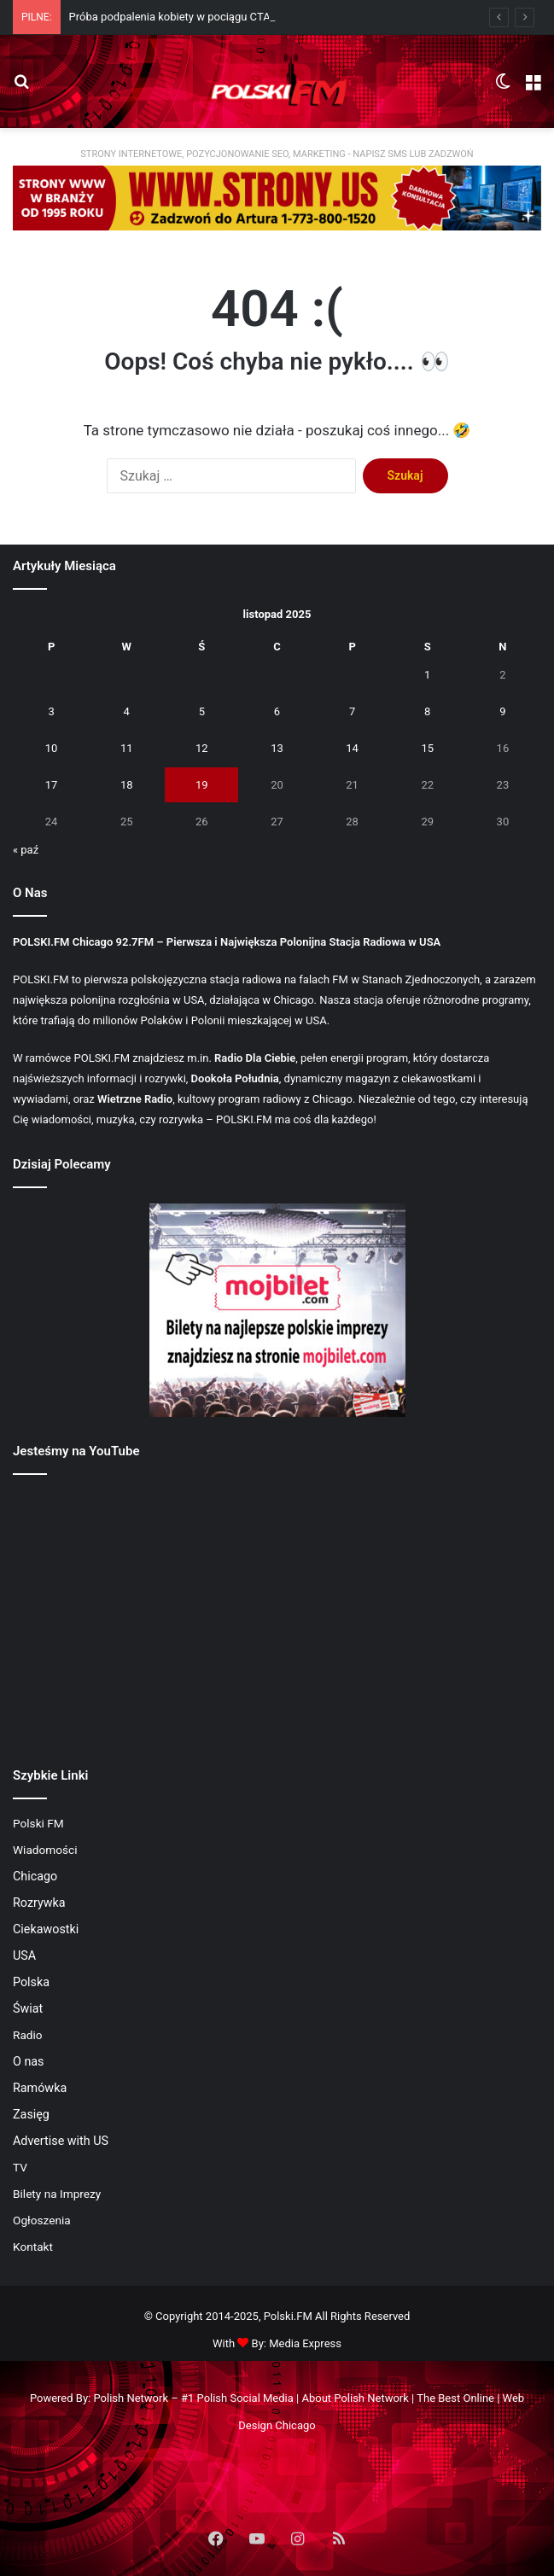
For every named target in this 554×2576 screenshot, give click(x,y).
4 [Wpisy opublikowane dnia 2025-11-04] (127, 711)
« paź (25, 849)
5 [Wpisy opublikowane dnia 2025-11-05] (202, 711)
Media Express (305, 2343)
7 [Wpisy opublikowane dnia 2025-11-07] (352, 711)
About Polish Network (354, 2398)
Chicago (35, 1876)
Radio (28, 2035)
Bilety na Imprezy (57, 2193)
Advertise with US (60, 2141)
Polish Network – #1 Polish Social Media (193, 2398)
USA (24, 1955)
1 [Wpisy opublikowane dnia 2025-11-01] (427, 674)
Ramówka (40, 2088)
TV (20, 2167)
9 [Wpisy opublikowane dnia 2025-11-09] (502, 711)
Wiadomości (45, 1849)
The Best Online (455, 2398)
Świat (28, 2008)
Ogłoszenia (42, 2220)
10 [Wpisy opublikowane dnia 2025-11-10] (51, 748)
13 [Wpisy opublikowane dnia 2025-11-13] (277, 748)
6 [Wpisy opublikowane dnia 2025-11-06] (277, 711)
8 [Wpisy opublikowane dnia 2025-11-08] (427, 711)
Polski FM (38, 1823)
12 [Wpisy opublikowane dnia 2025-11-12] (201, 748)
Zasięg (31, 2114)
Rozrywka (39, 1902)
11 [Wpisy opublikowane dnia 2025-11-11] (126, 748)
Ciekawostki (46, 1929)
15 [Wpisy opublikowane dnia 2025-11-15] (427, 748)
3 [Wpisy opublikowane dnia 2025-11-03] (51, 711)
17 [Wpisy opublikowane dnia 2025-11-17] (51, 784)
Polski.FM (288, 2316)
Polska (31, 1982)
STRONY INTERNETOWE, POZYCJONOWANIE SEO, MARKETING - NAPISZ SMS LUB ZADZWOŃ (276, 154)
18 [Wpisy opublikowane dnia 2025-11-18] (126, 784)
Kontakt (33, 2246)
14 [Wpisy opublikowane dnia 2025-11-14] (352, 748)
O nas (28, 2061)
